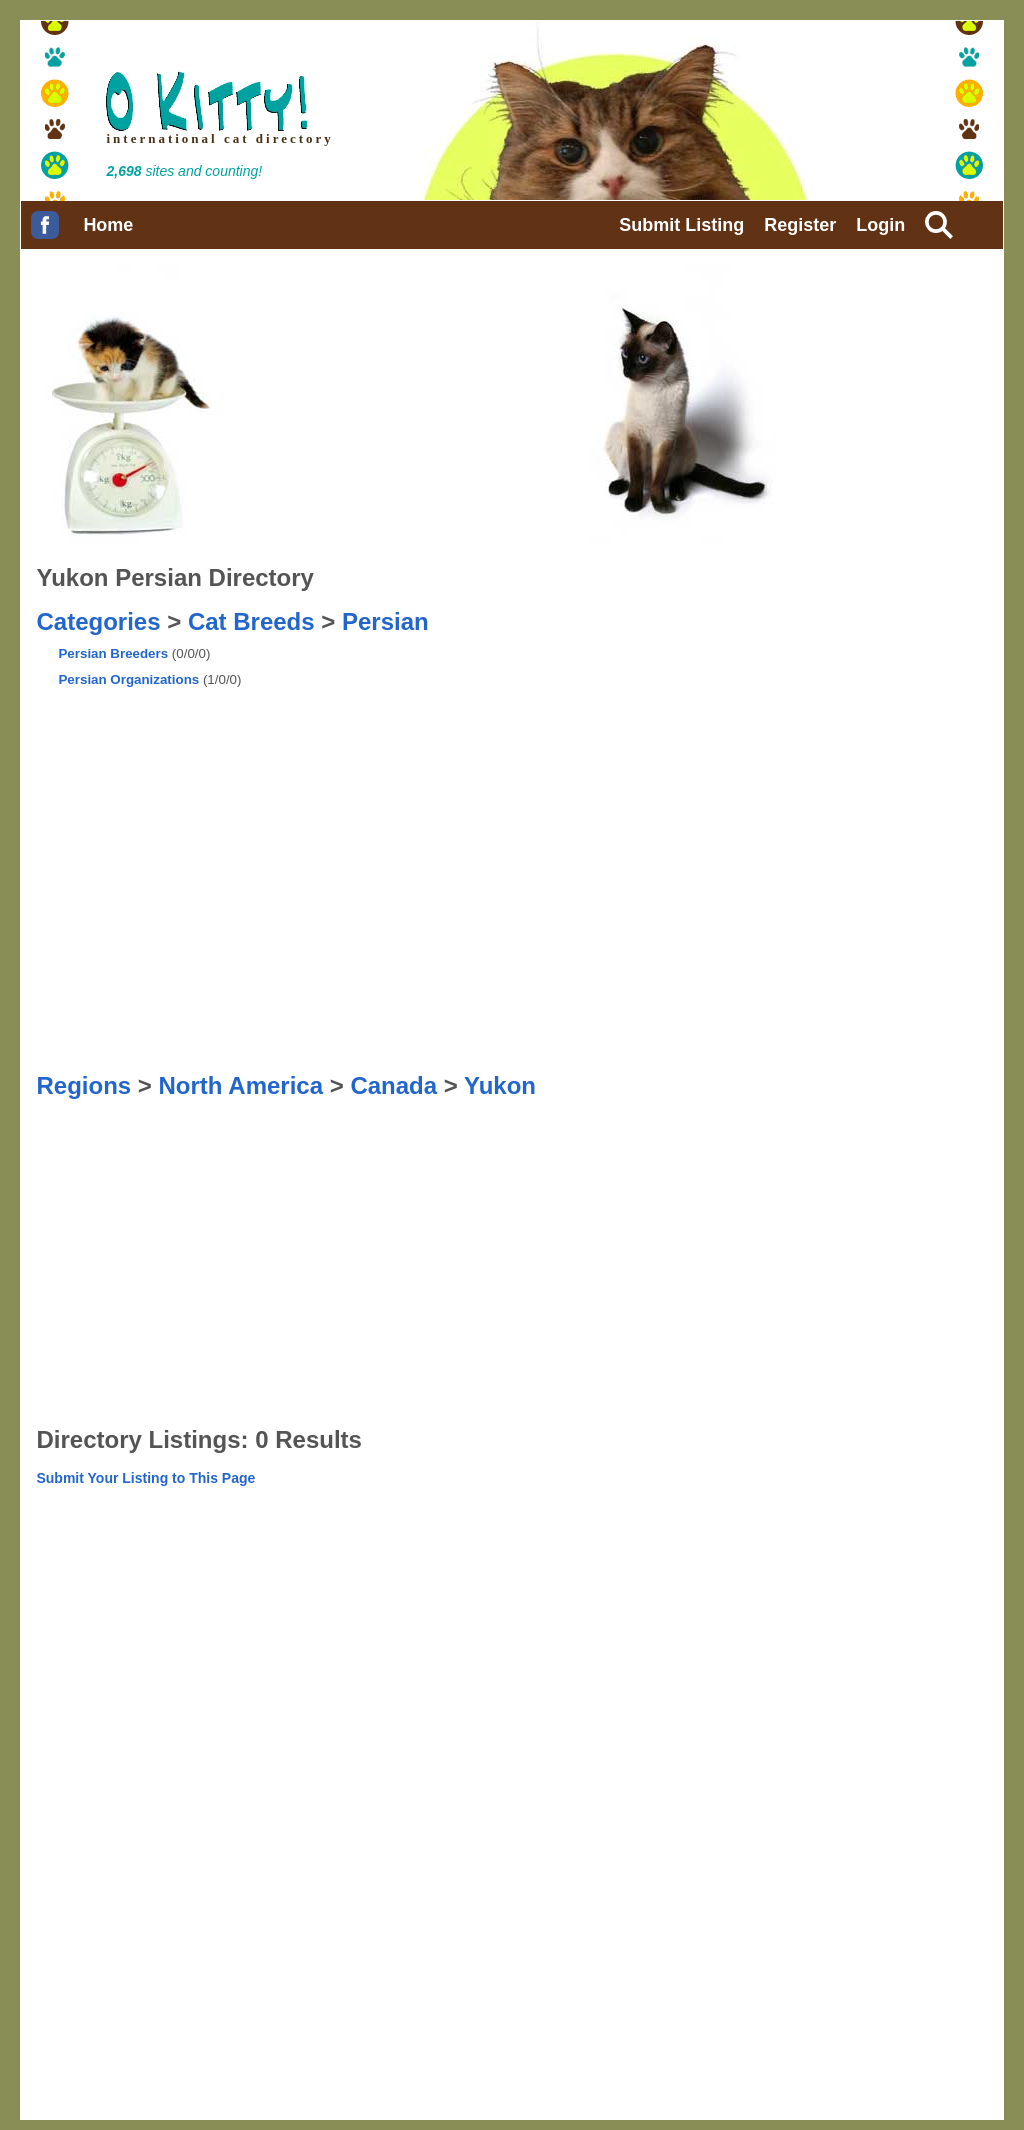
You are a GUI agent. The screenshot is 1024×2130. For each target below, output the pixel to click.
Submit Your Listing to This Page (145, 1478)
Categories (98, 621)
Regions (83, 1085)
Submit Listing (681, 225)
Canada (393, 1085)
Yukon (500, 1085)
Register (800, 225)
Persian (385, 621)
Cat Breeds (251, 621)
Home (108, 225)
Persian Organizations (128, 679)
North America (241, 1085)
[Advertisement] (450, 686)
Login (880, 225)
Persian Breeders (113, 653)
